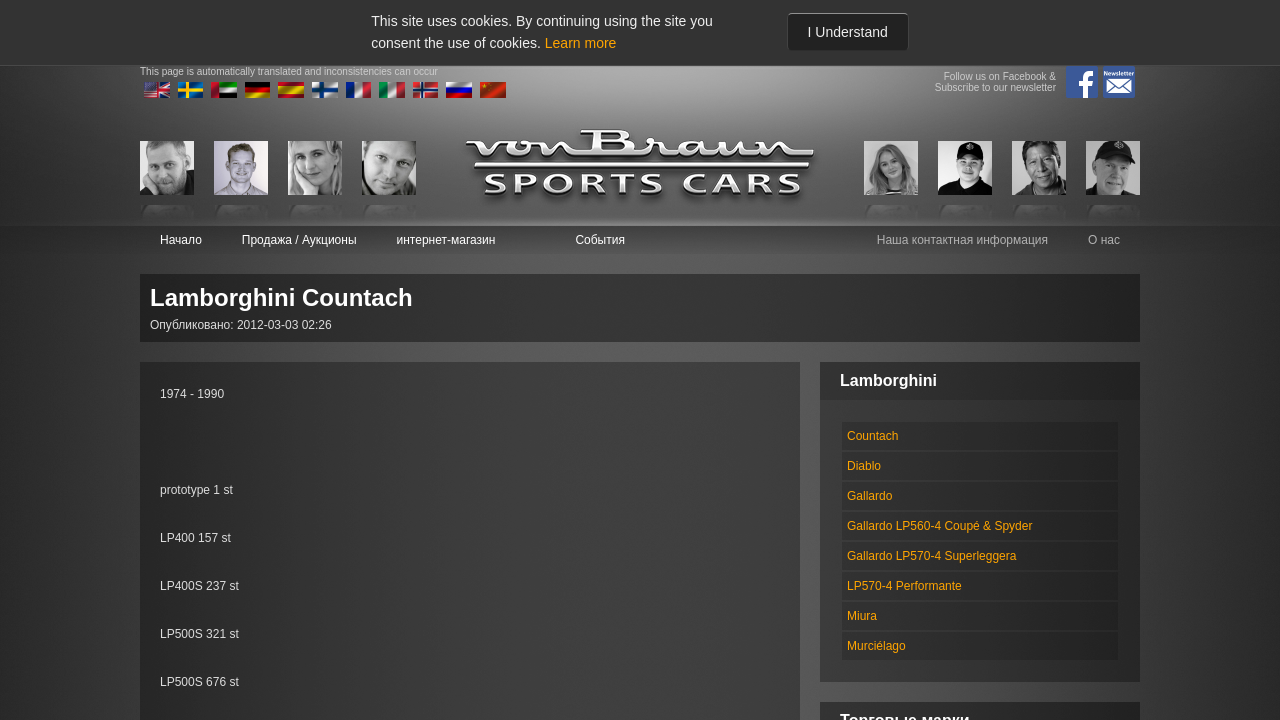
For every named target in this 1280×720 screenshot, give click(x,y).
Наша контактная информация (962, 240)
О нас (1104, 240)
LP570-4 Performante (904, 586)
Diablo (864, 466)
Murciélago (876, 646)
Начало (181, 240)
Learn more (581, 43)
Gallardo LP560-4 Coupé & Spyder (939, 526)
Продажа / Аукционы (299, 240)
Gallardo (869, 496)
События (600, 240)
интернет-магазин (446, 240)
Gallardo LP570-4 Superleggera (931, 556)
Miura (862, 616)
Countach (872, 436)
